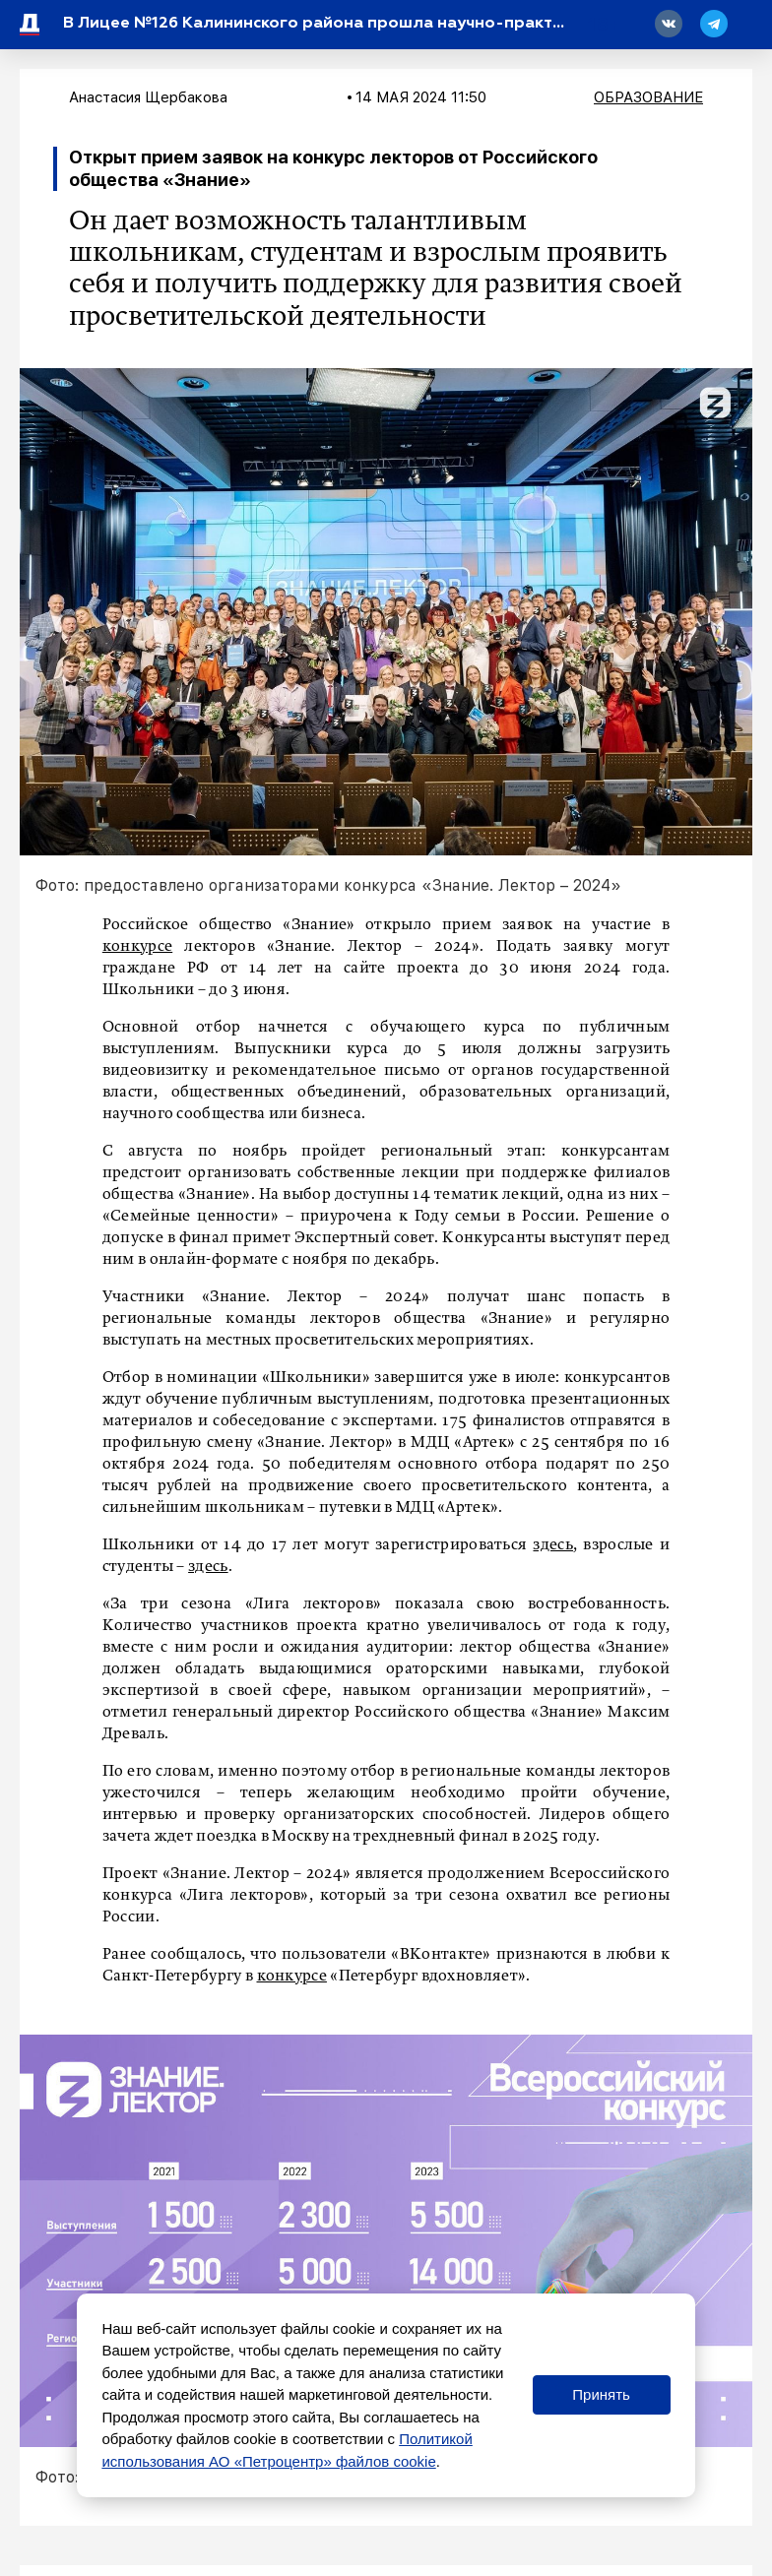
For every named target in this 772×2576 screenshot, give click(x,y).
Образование (648, 97)
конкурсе (137, 947)
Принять (601, 2394)
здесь (553, 1545)
